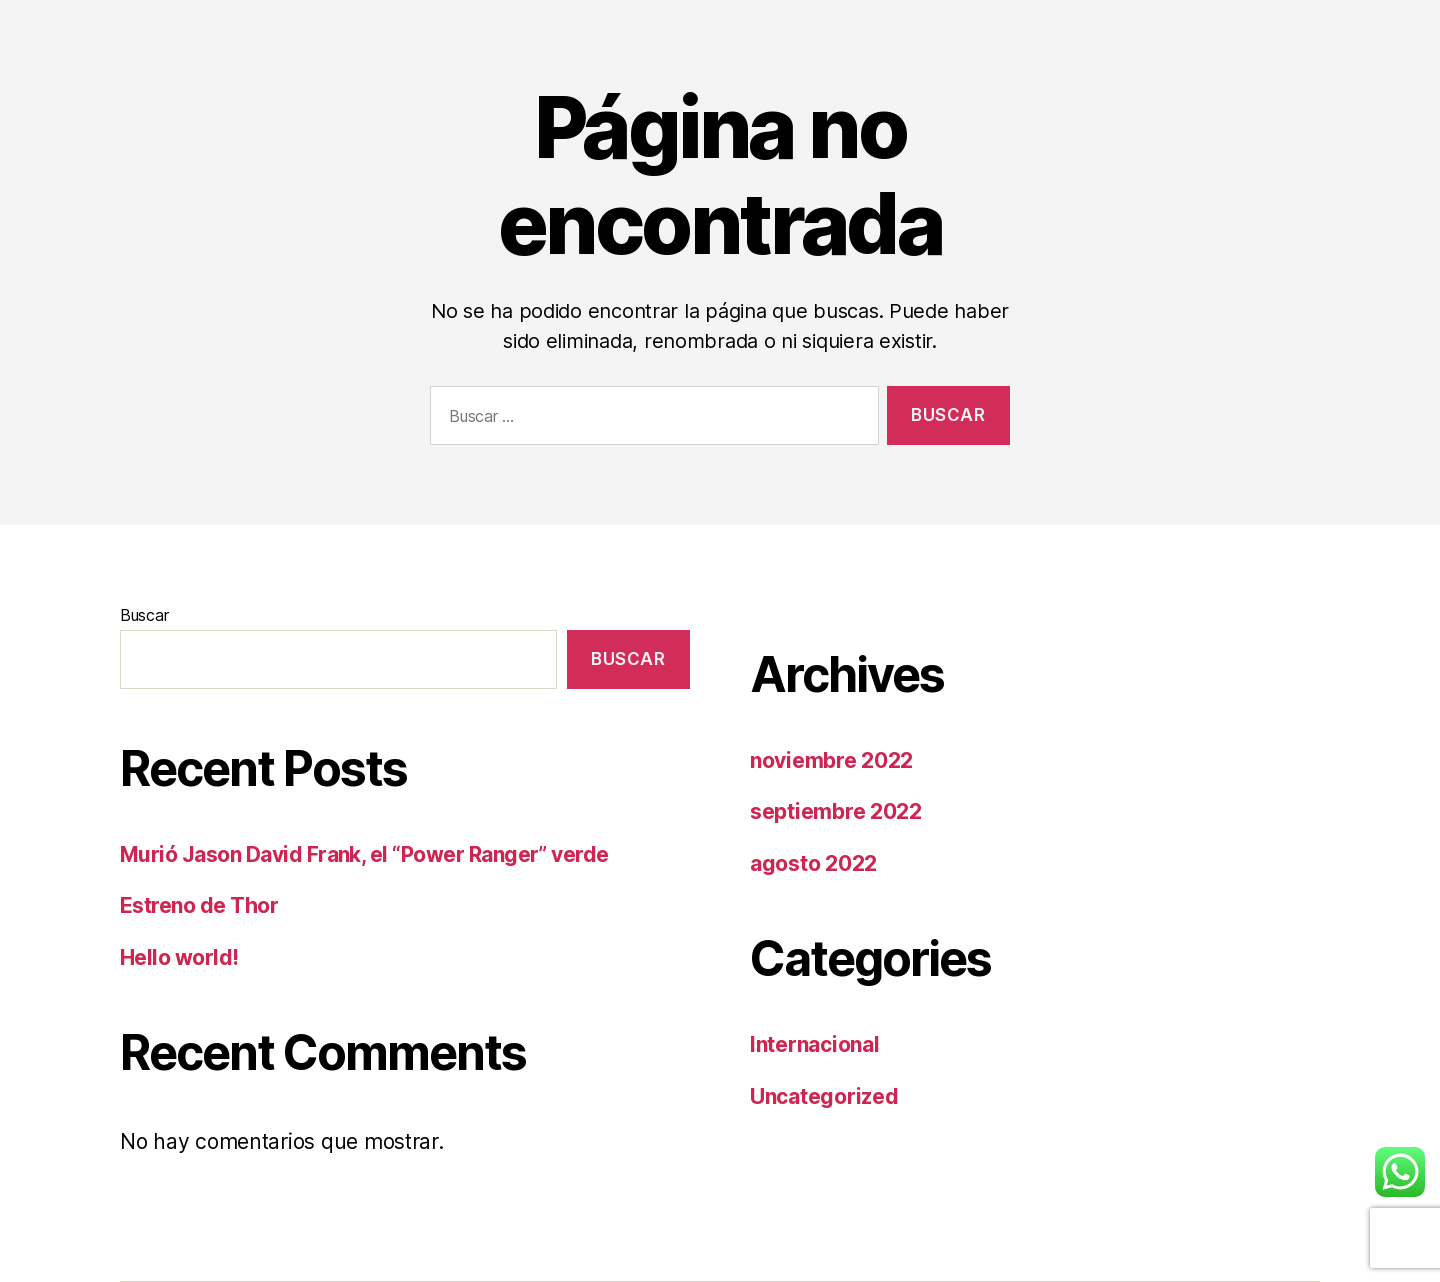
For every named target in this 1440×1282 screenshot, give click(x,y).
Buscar (144, 615)
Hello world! (179, 957)
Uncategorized (824, 1096)
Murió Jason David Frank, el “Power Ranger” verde (364, 854)
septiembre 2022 (836, 811)
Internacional (815, 1044)
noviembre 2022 (831, 760)
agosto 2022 (813, 863)
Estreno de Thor (199, 905)
